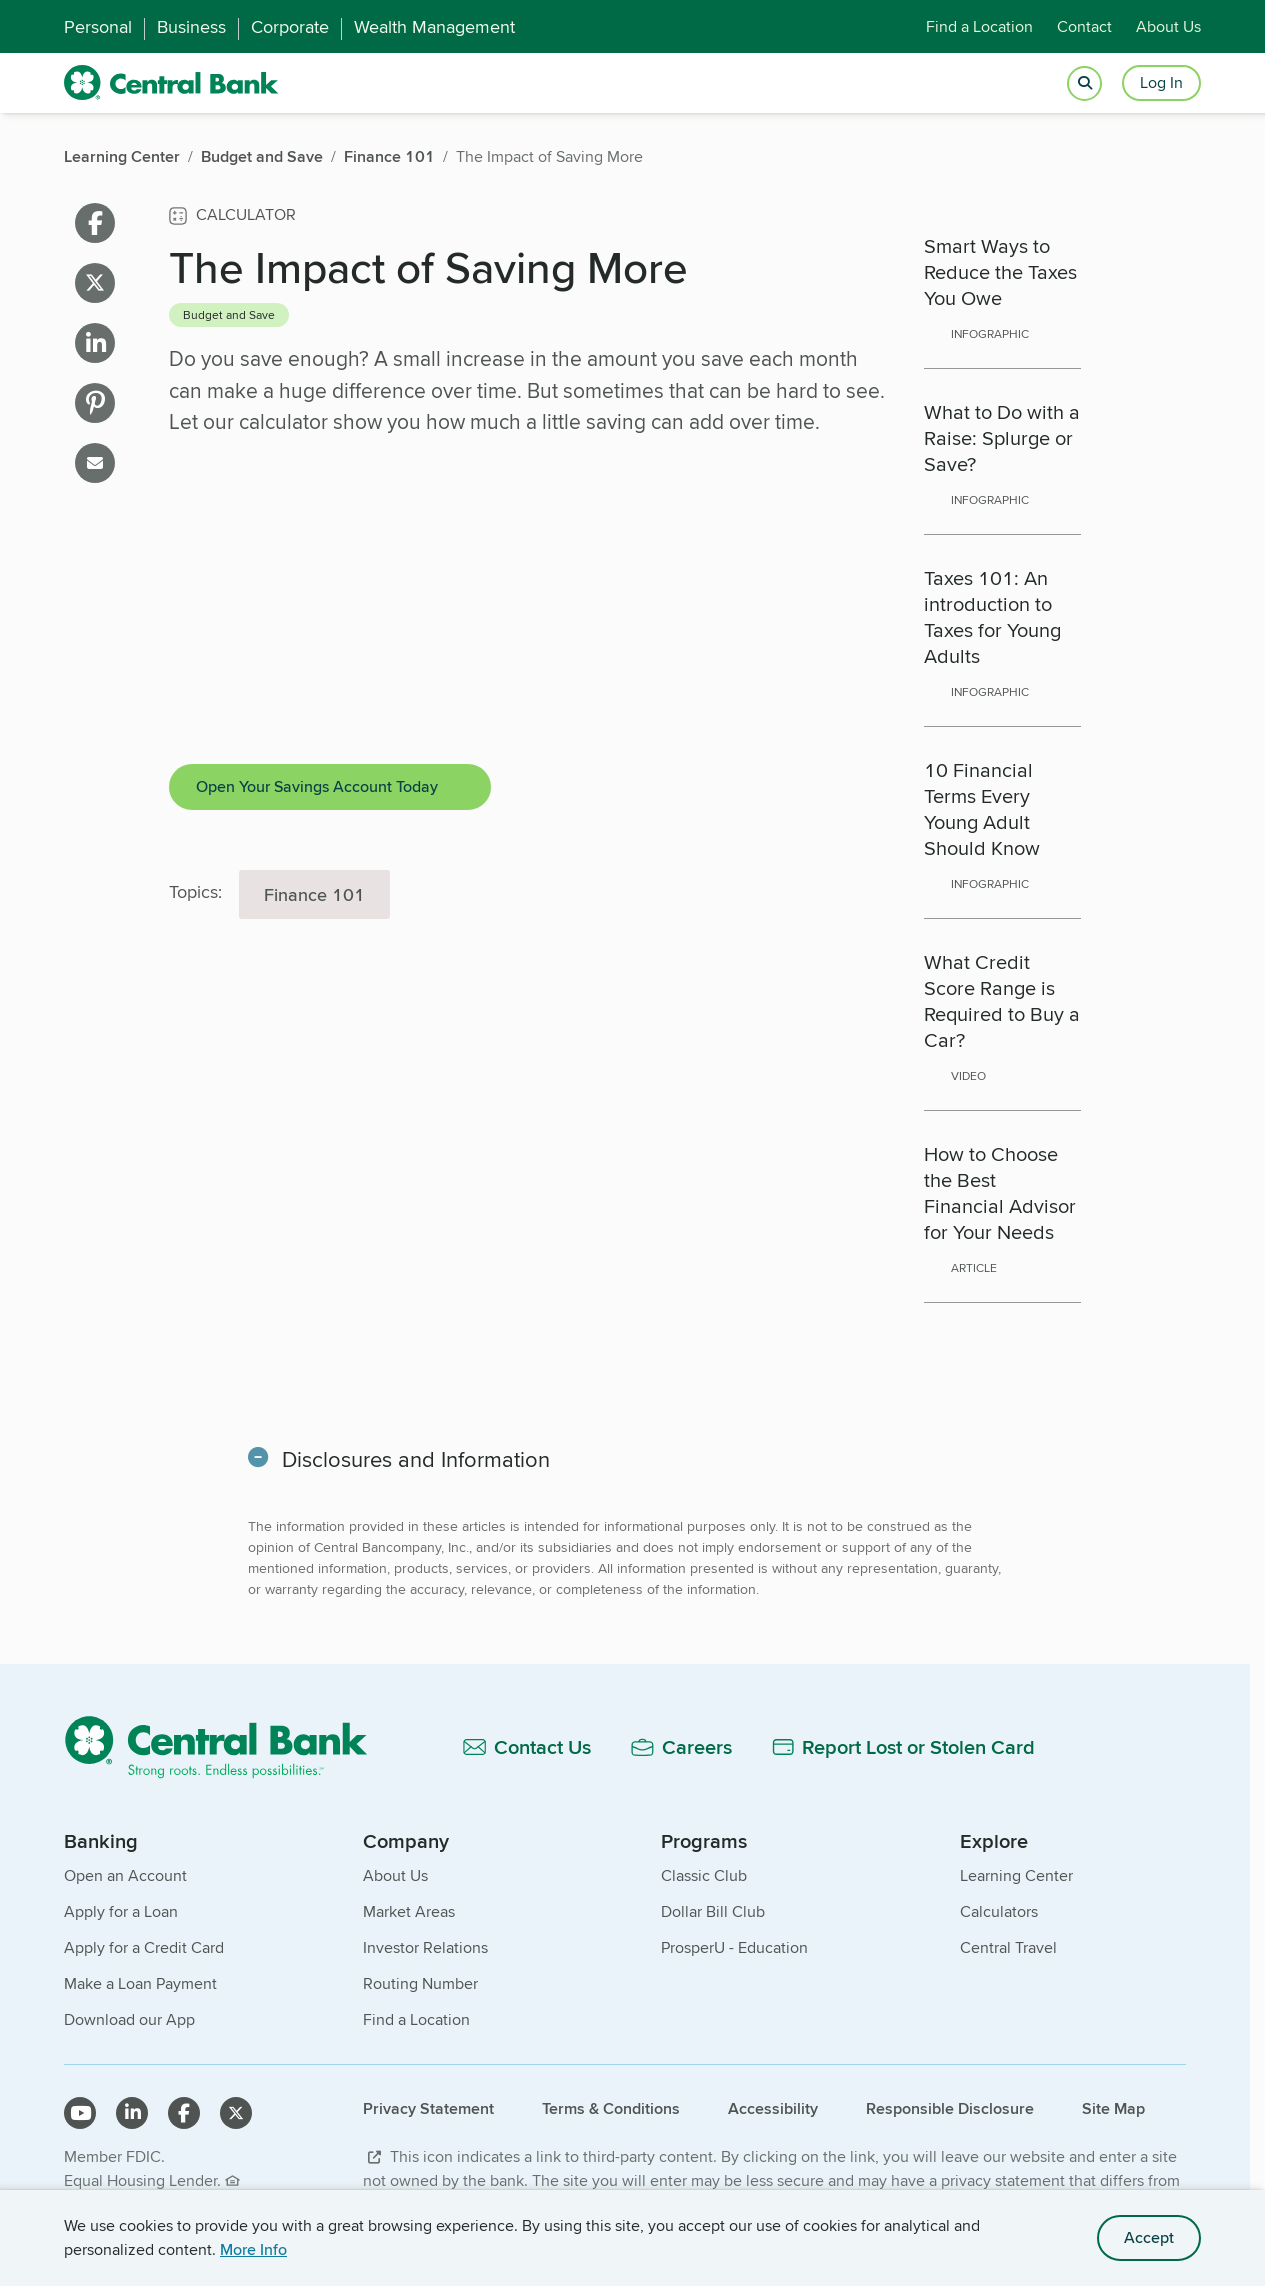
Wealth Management (434, 27)
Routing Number (420, 1983)
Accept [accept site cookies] (1149, 2237)
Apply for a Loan (121, 1911)
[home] (171, 83)
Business (191, 27)
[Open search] (1084, 83)
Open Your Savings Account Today (317, 786)
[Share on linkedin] (95, 343)
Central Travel (1008, 1947)
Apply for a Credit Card (144, 1947)
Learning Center (1016, 1875)
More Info (253, 2249)
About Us (1168, 26)
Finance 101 (314, 894)
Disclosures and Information (418, 1459)
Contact (1084, 26)
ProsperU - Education (734, 1947)
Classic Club (704, 1875)
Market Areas (409, 1911)
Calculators (999, 1911)
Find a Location (979, 26)
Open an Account (125, 1875)
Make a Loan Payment (140, 1983)
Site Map (1113, 2108)
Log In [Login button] (1161, 82)
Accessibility (773, 2108)
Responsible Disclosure (950, 2108)
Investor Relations (425, 1947)
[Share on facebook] (95, 223)
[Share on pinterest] (95, 403)
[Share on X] (95, 283)
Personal (98, 27)
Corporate (290, 27)
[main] (625, 982)
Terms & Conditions (611, 2108)
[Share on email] (95, 463)
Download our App (129, 2019)
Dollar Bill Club (713, 1911)
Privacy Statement (428, 2108)
